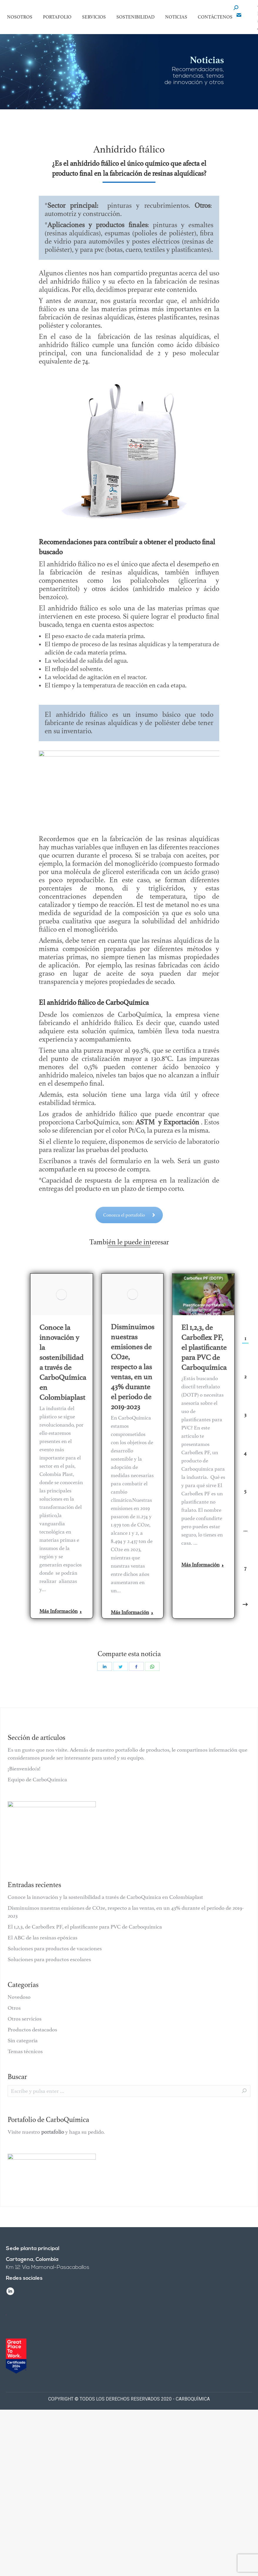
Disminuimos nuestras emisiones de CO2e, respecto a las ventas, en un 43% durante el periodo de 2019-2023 (132, 1367)
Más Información (60, 1611)
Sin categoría (23, 2040)
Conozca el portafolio (129, 1202)
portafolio (52, 2132)
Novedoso (19, 1997)
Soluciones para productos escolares (49, 1959)
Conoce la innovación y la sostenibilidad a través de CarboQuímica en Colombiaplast (62, 1362)
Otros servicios (24, 2019)
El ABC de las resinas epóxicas (42, 1937)
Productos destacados (32, 2029)
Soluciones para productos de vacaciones (55, 1948)
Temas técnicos (25, 2051)
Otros (14, 2008)
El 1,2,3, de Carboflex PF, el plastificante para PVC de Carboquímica (204, 1347)
